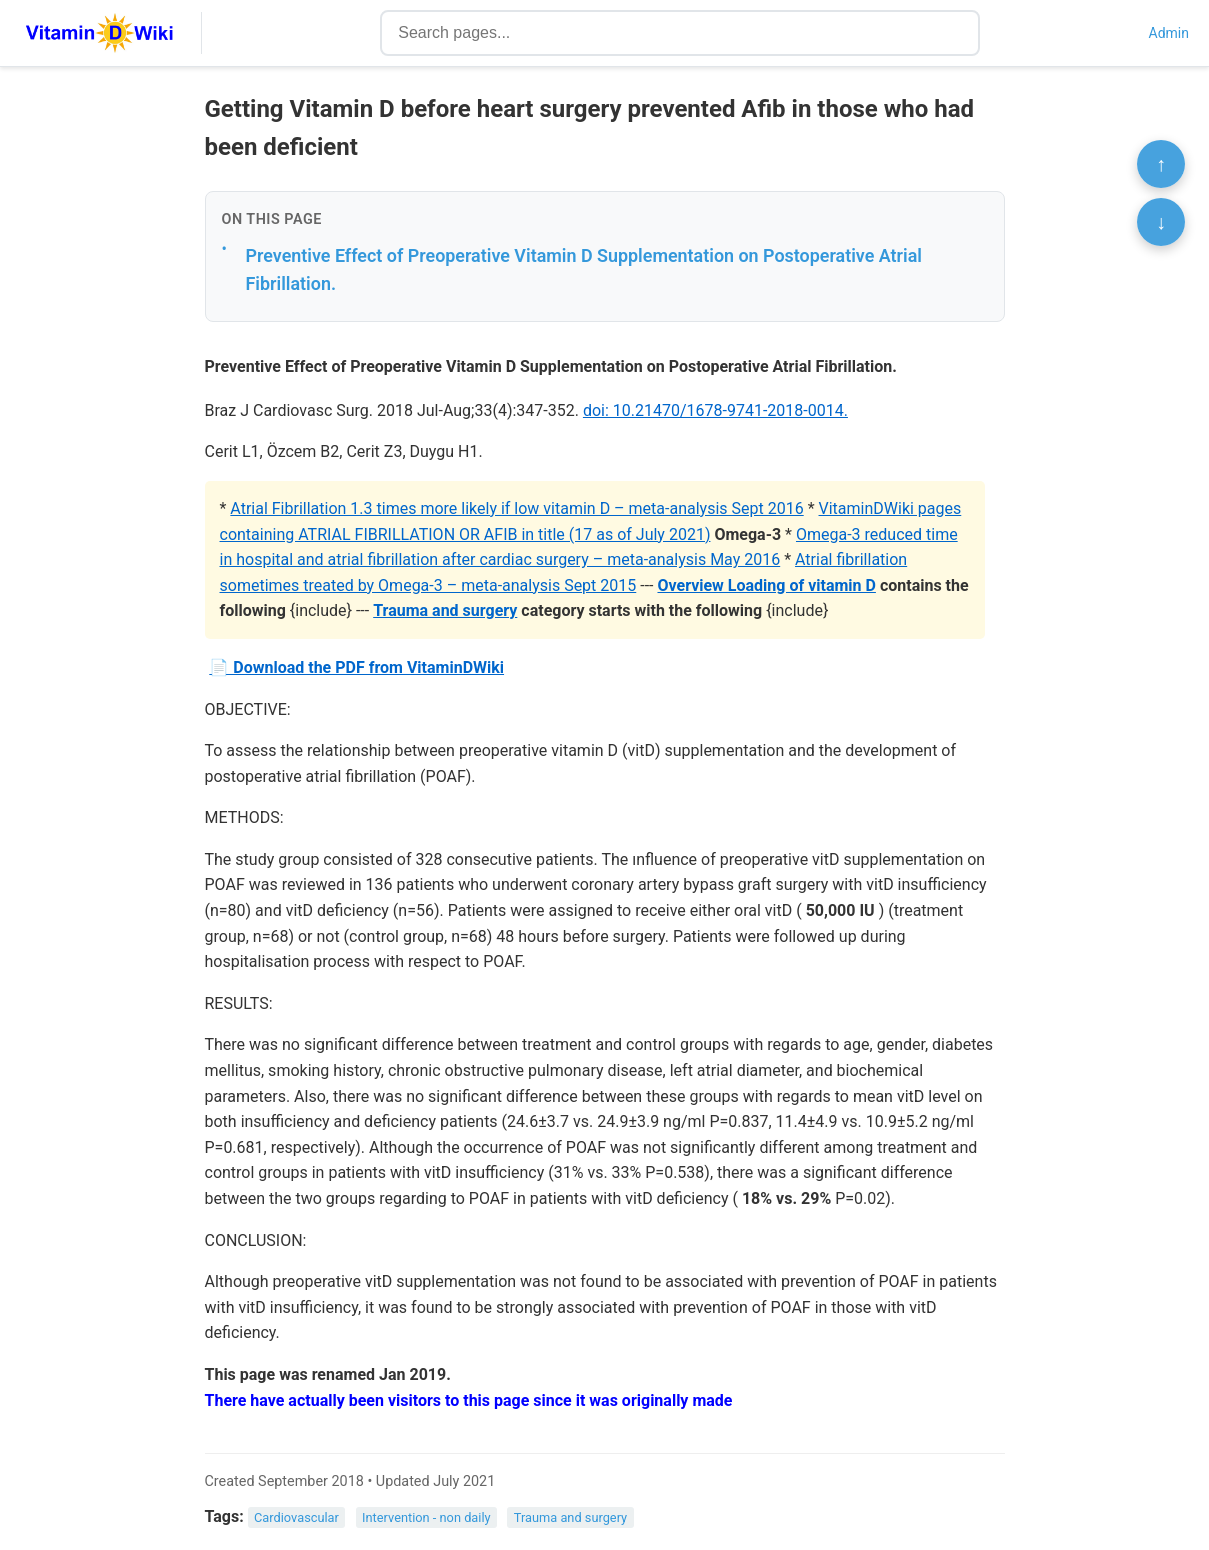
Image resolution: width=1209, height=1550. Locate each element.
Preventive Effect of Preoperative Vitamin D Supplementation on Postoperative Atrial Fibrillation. (584, 270)
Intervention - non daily (426, 1517)
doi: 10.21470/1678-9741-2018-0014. (715, 410)
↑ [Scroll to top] (1161, 164)
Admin (1169, 33)
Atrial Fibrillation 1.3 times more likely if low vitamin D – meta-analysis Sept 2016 (516, 508)
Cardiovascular (296, 1517)
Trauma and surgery (445, 610)
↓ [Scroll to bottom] (1161, 222)
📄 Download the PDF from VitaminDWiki (356, 667)
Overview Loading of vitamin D (766, 585)
